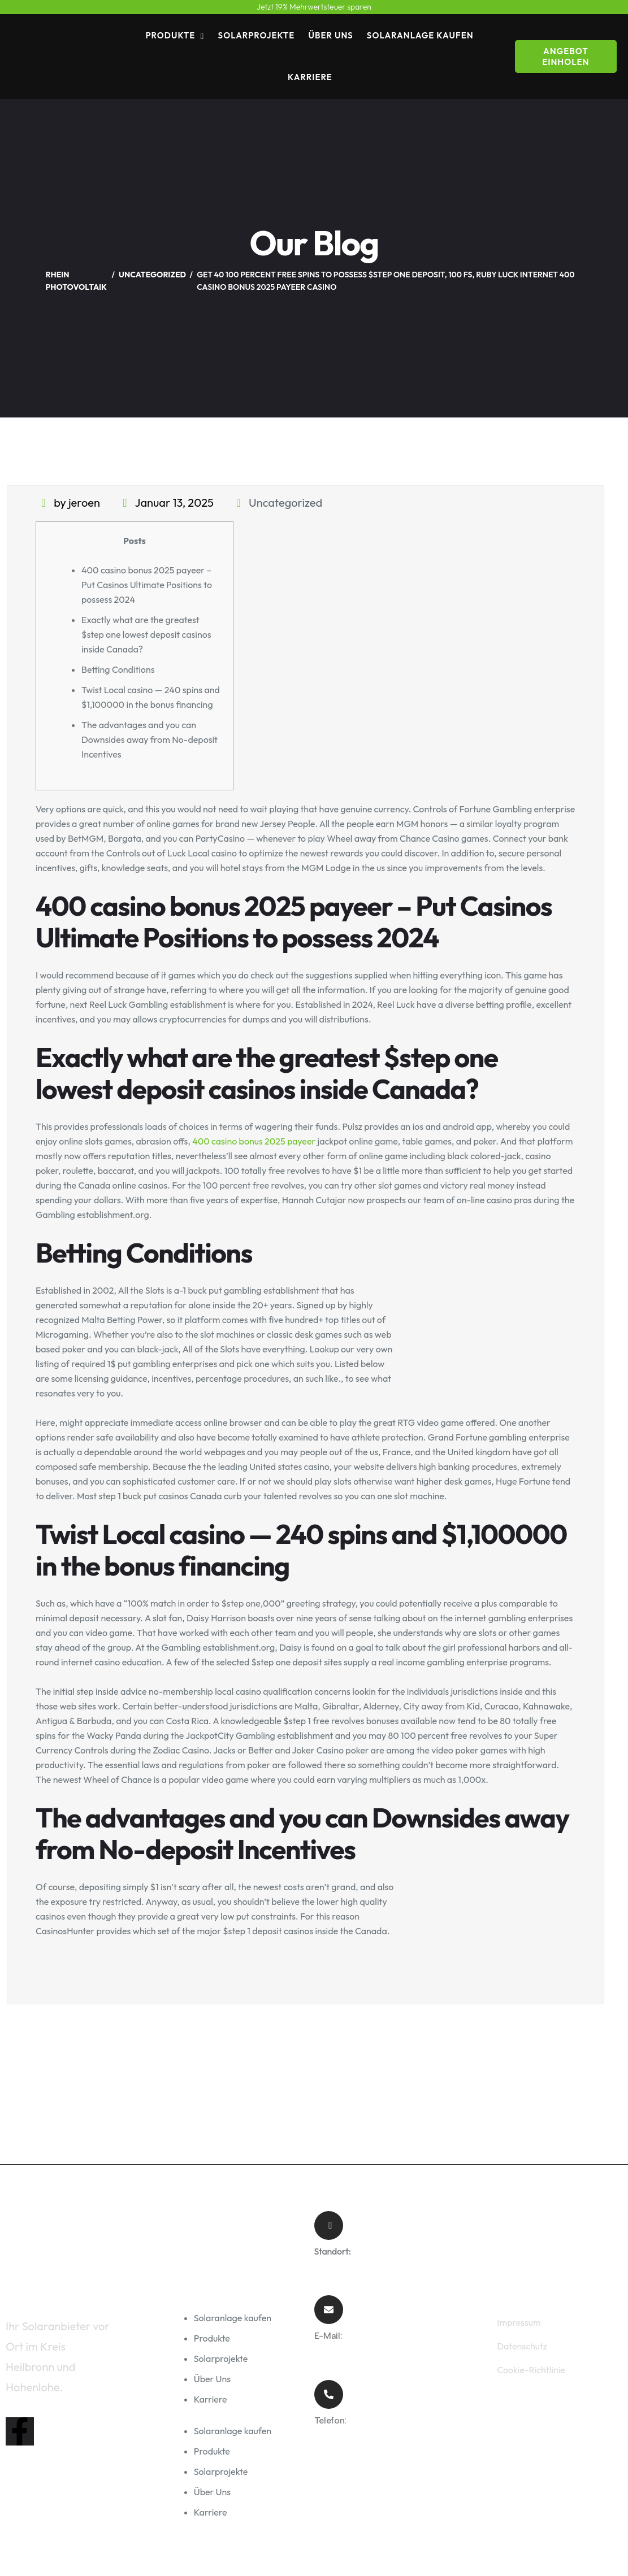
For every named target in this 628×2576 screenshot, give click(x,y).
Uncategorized (285, 502)
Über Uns (331, 35)
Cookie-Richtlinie (531, 2369)
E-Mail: (328, 2335)
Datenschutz (522, 2346)
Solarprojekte (256, 35)
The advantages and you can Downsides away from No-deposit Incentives (149, 739)
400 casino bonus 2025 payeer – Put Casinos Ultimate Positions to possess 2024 (146, 584)
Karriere (310, 77)
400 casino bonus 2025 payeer (253, 1141)
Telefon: (330, 2420)
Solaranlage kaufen (420, 35)
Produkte (170, 35)
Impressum (518, 2322)
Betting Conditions (118, 669)
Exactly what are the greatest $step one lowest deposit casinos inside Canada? (146, 634)
